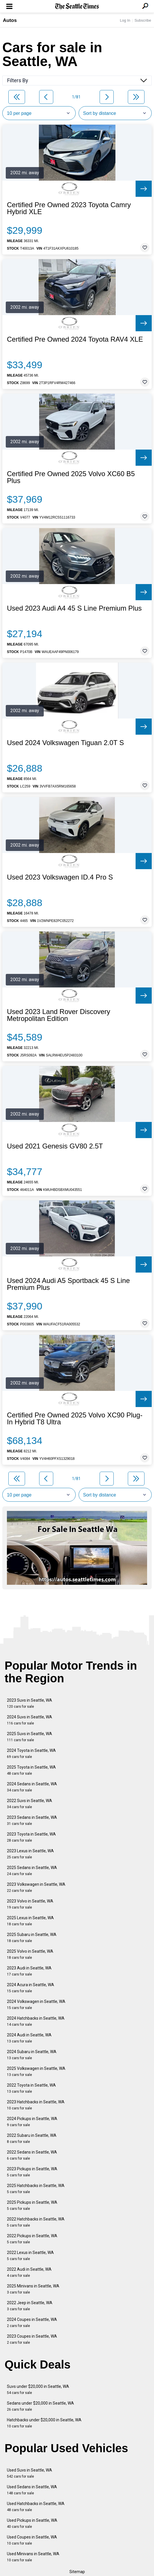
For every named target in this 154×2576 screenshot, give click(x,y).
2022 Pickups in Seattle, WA (32, 2238)
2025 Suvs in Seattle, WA (29, 1736)
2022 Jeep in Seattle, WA (29, 2305)
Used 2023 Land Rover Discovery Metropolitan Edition (58, 1015)
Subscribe (142, 20)
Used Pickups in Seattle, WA (32, 2523)
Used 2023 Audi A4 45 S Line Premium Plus (74, 608)
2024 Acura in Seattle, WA (30, 1987)
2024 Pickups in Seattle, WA (32, 2121)
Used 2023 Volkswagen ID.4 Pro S (60, 877)
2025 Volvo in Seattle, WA (30, 1954)
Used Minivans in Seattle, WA (33, 2556)
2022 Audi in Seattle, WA (29, 2272)
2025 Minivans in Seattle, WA (33, 2289)
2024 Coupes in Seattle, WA (32, 2322)
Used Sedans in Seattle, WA (32, 2490)
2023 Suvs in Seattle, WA (29, 1703)
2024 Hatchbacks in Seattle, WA (35, 2021)
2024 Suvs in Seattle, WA (29, 1720)
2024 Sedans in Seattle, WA (32, 1787)
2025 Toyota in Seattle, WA (31, 1770)
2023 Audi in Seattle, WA (29, 1971)
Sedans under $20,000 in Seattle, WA (40, 2406)
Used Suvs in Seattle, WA (29, 2473)
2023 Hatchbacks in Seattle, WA (35, 2105)
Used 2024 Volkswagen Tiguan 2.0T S (65, 742)
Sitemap (77, 2571)
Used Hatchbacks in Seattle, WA (35, 2506)
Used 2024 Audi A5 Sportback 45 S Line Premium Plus (68, 1284)
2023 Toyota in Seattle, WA (31, 1837)
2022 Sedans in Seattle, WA (32, 2155)
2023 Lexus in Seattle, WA (30, 1854)
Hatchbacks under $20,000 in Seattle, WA (44, 2423)
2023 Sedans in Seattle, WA (32, 1820)
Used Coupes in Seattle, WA (32, 2540)
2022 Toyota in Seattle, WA (31, 2088)
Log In (125, 20)
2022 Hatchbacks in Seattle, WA (35, 2222)
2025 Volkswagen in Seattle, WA (36, 2071)
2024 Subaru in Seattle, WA (31, 2054)
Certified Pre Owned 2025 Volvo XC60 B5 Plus (71, 477)
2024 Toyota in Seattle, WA (31, 1753)
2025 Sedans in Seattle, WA (32, 1870)
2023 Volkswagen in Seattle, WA (36, 1887)
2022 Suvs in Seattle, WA (29, 1803)
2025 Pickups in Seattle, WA (32, 2205)
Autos (10, 20)
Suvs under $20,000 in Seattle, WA (38, 2389)
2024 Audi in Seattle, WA (29, 2038)
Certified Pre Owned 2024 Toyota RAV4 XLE (75, 339)
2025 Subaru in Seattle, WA (31, 1937)
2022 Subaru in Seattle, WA (31, 2138)
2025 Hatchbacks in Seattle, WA (35, 2188)
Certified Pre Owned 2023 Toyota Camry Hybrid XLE (69, 208)
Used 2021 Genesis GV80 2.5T (55, 1146)
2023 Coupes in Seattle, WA (32, 2339)
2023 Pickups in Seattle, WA (32, 2172)
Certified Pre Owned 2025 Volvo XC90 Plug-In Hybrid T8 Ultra (74, 1419)
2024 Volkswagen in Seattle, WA (36, 2004)
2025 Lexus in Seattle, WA (30, 1920)
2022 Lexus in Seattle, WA (30, 2255)
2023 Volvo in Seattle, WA (30, 1904)
